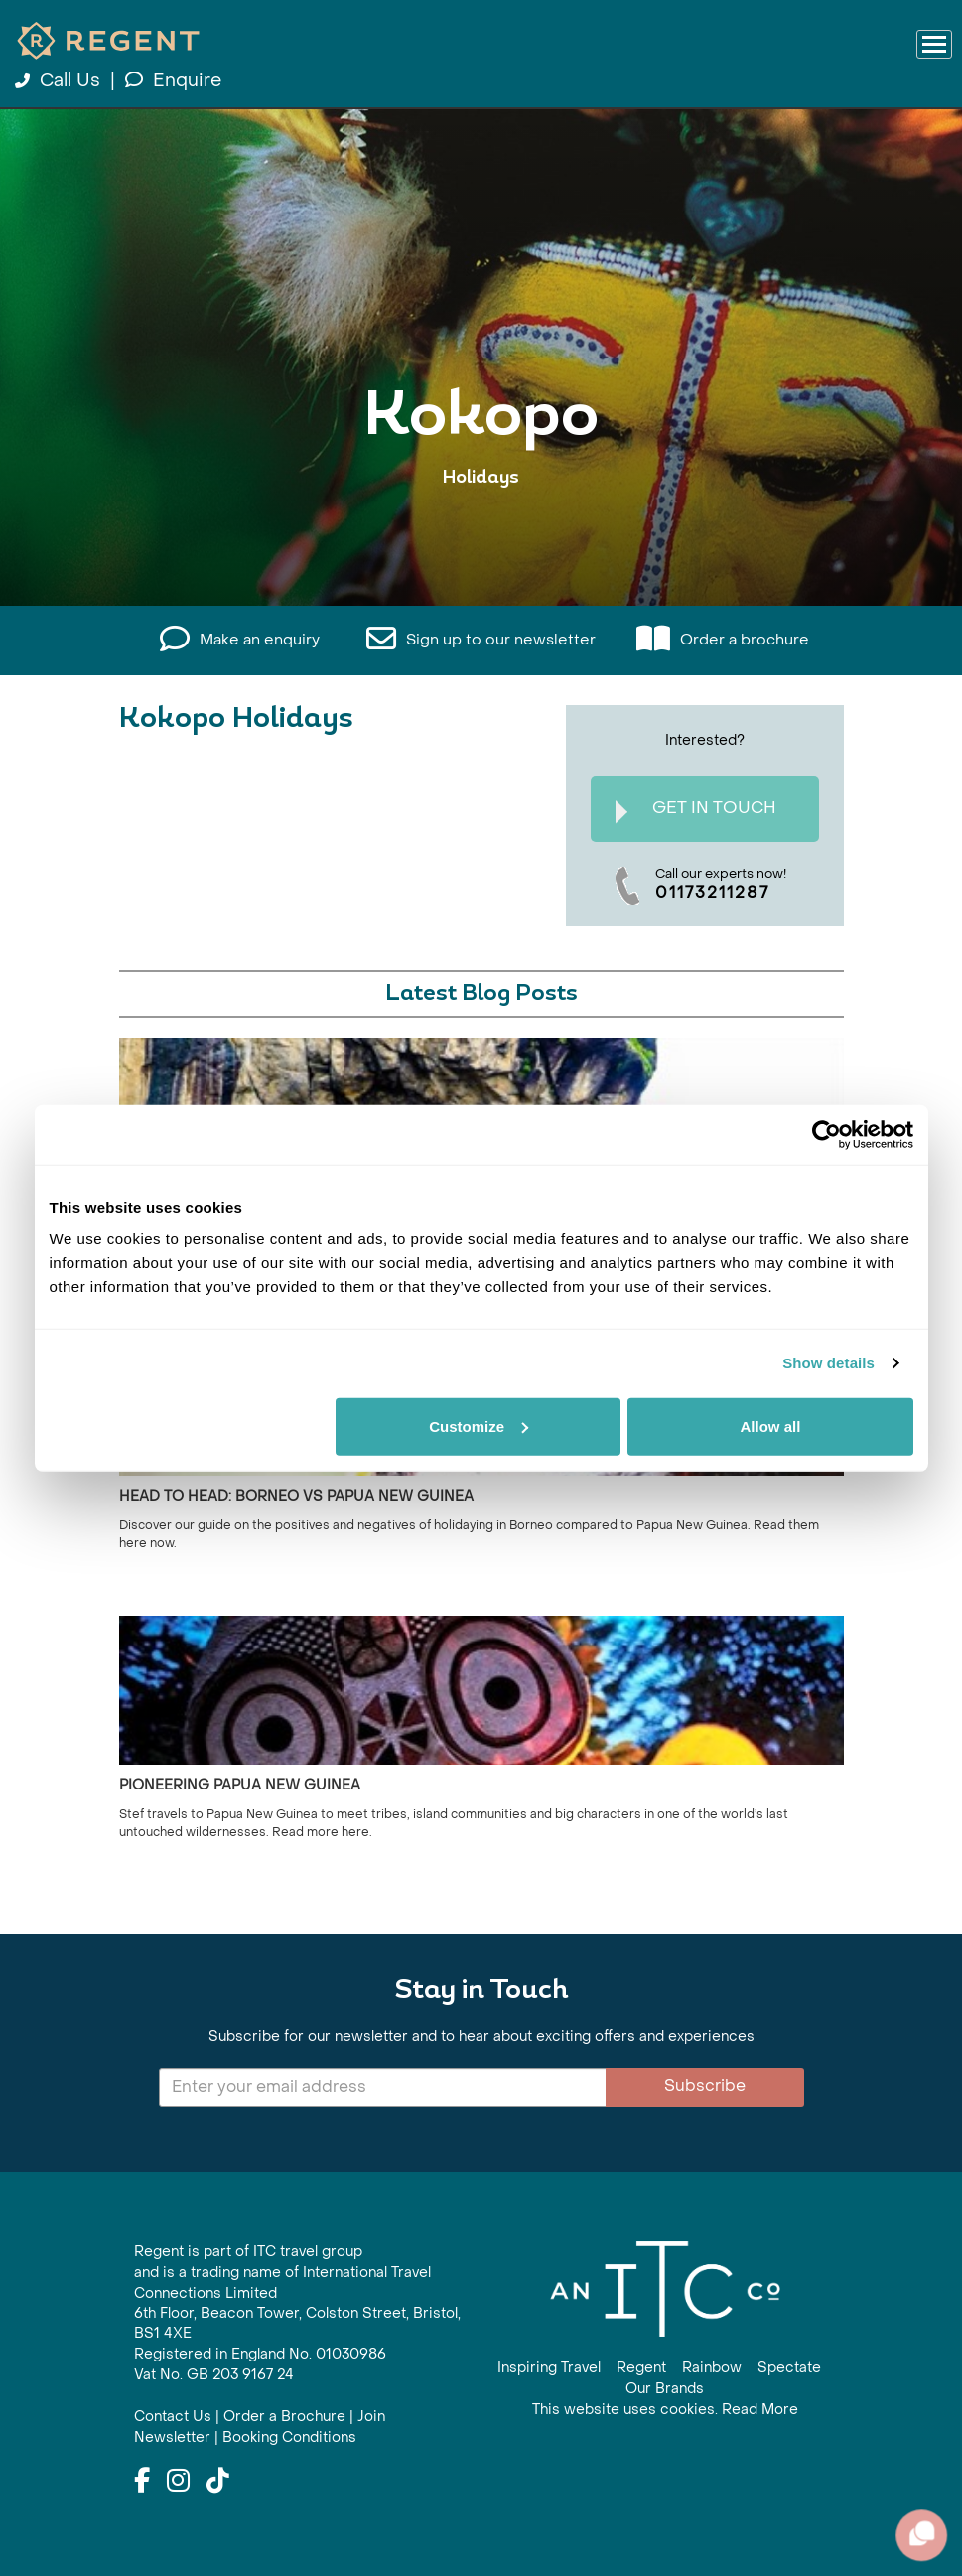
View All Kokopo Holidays (481, 538)
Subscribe (705, 2085)
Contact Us (172, 2416)
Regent (641, 2368)
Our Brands (664, 2388)
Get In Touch (696, 810)
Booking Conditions (289, 2437)
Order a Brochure (284, 2416)
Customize (478, 1425)
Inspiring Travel (549, 2368)
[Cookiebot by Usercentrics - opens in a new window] (826, 1135)
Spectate (789, 2368)
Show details (828, 1363)
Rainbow (712, 2368)
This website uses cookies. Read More (665, 2409)
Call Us (60, 81)
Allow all (771, 1425)
